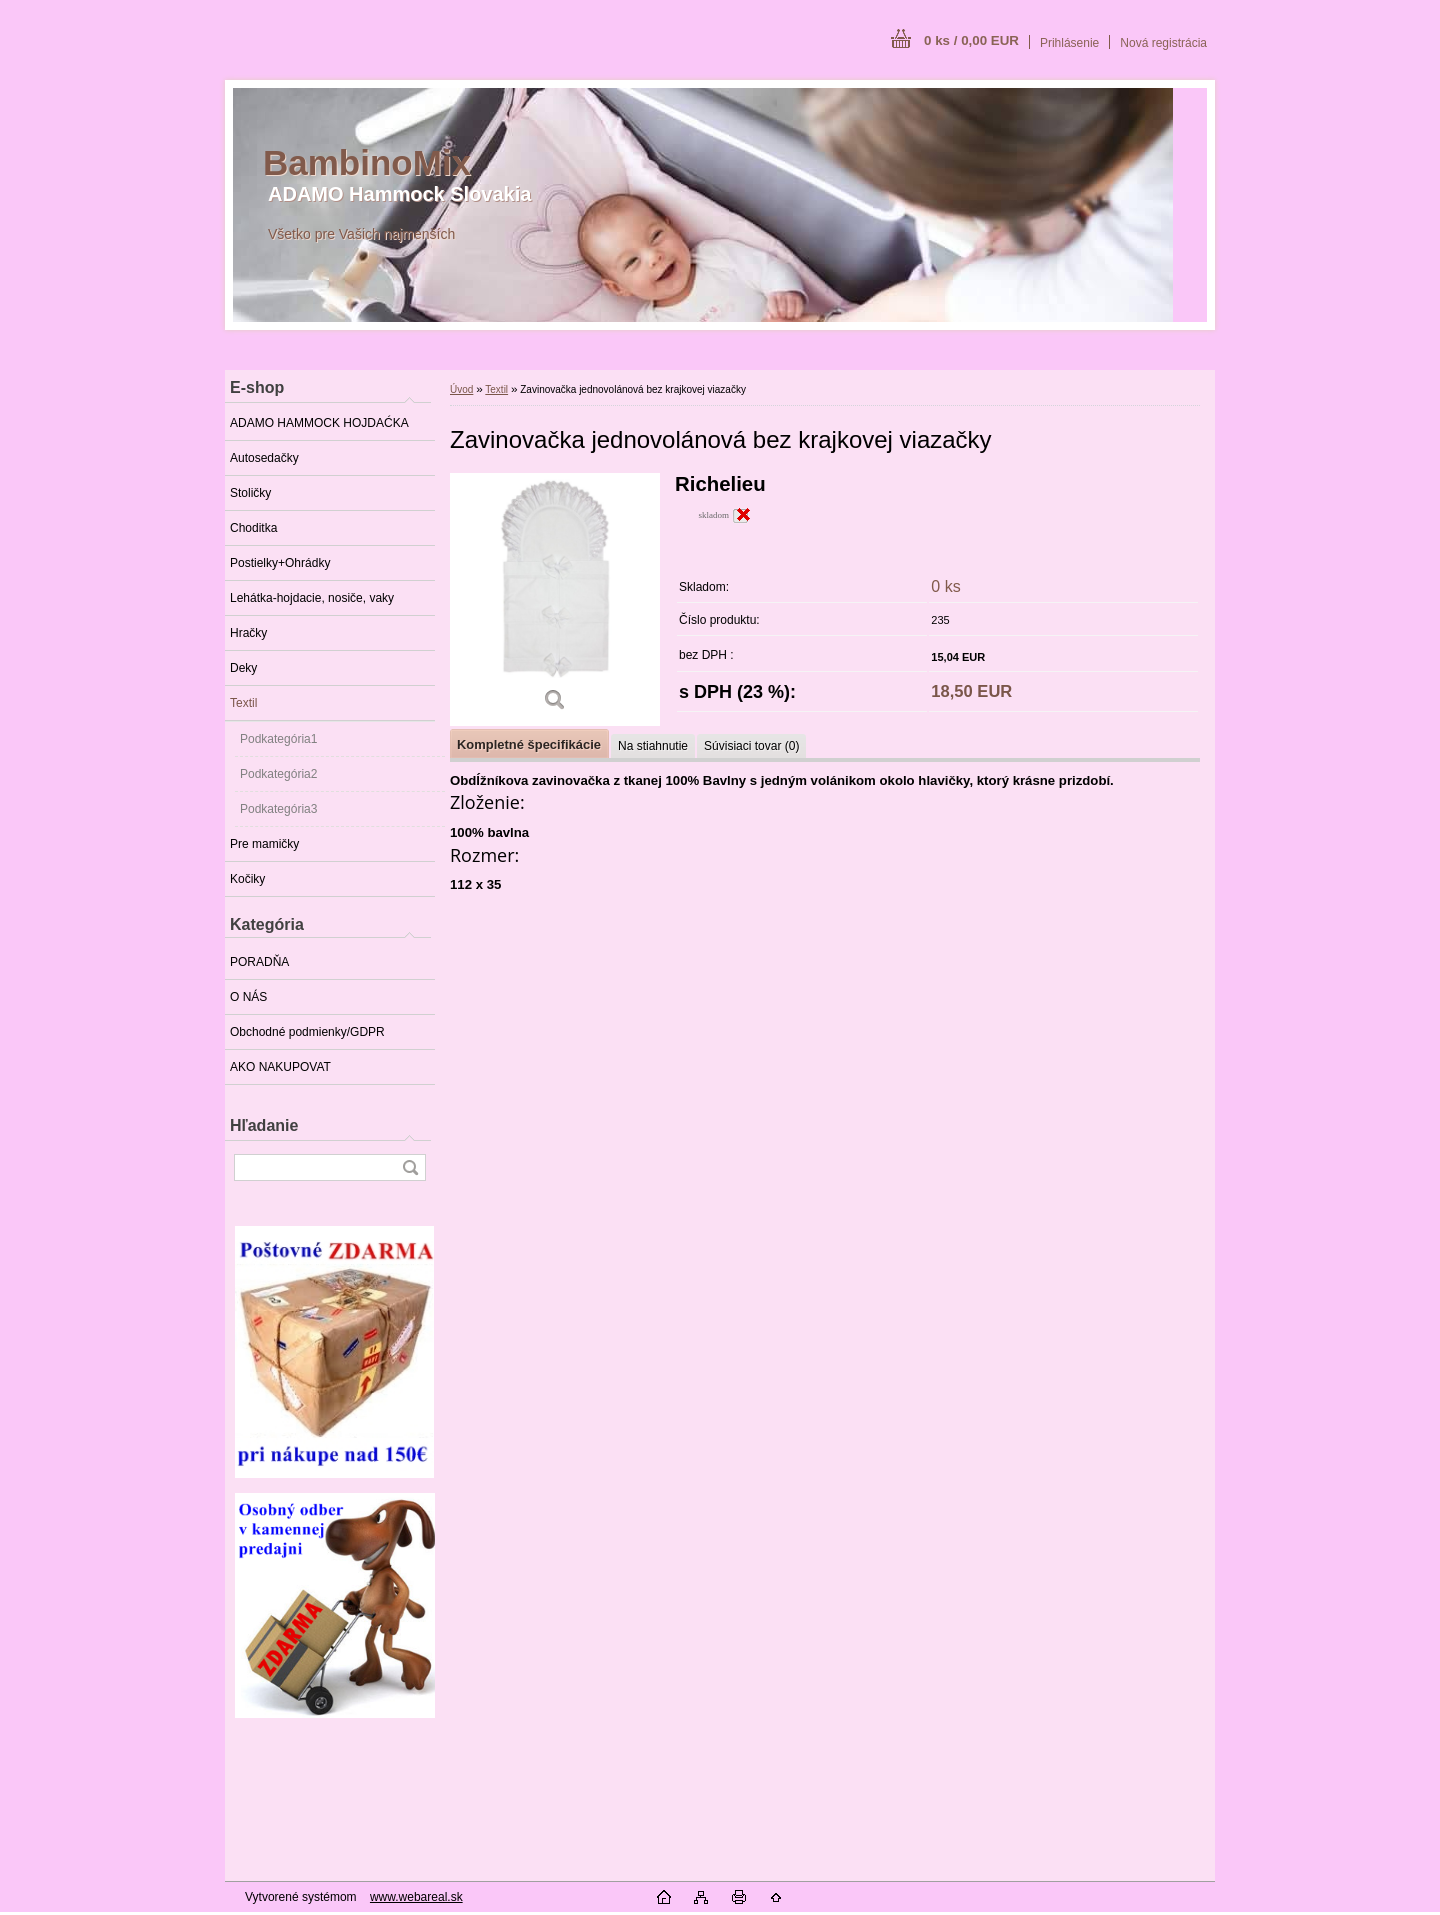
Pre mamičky (264, 844)
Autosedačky (264, 458)
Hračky (248, 633)
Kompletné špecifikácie (529, 744)
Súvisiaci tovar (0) (751, 746)
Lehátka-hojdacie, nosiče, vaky (312, 598)
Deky (243, 668)
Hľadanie (264, 1125)
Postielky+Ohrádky (280, 563)
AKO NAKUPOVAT (280, 1067)
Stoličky (250, 493)
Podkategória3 (278, 809)
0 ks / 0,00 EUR (971, 40)
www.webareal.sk (416, 1897)
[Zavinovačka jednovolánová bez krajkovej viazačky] (555, 599)
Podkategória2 (278, 774)
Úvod (461, 389)
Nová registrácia (1163, 43)
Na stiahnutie (653, 746)
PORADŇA (259, 962)
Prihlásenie (1069, 43)
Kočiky (247, 879)
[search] (410, 1167)
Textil (243, 703)
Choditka (253, 528)
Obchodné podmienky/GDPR (307, 1032)
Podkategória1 (278, 739)
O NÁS (248, 997)
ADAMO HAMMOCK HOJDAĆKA (319, 423)
